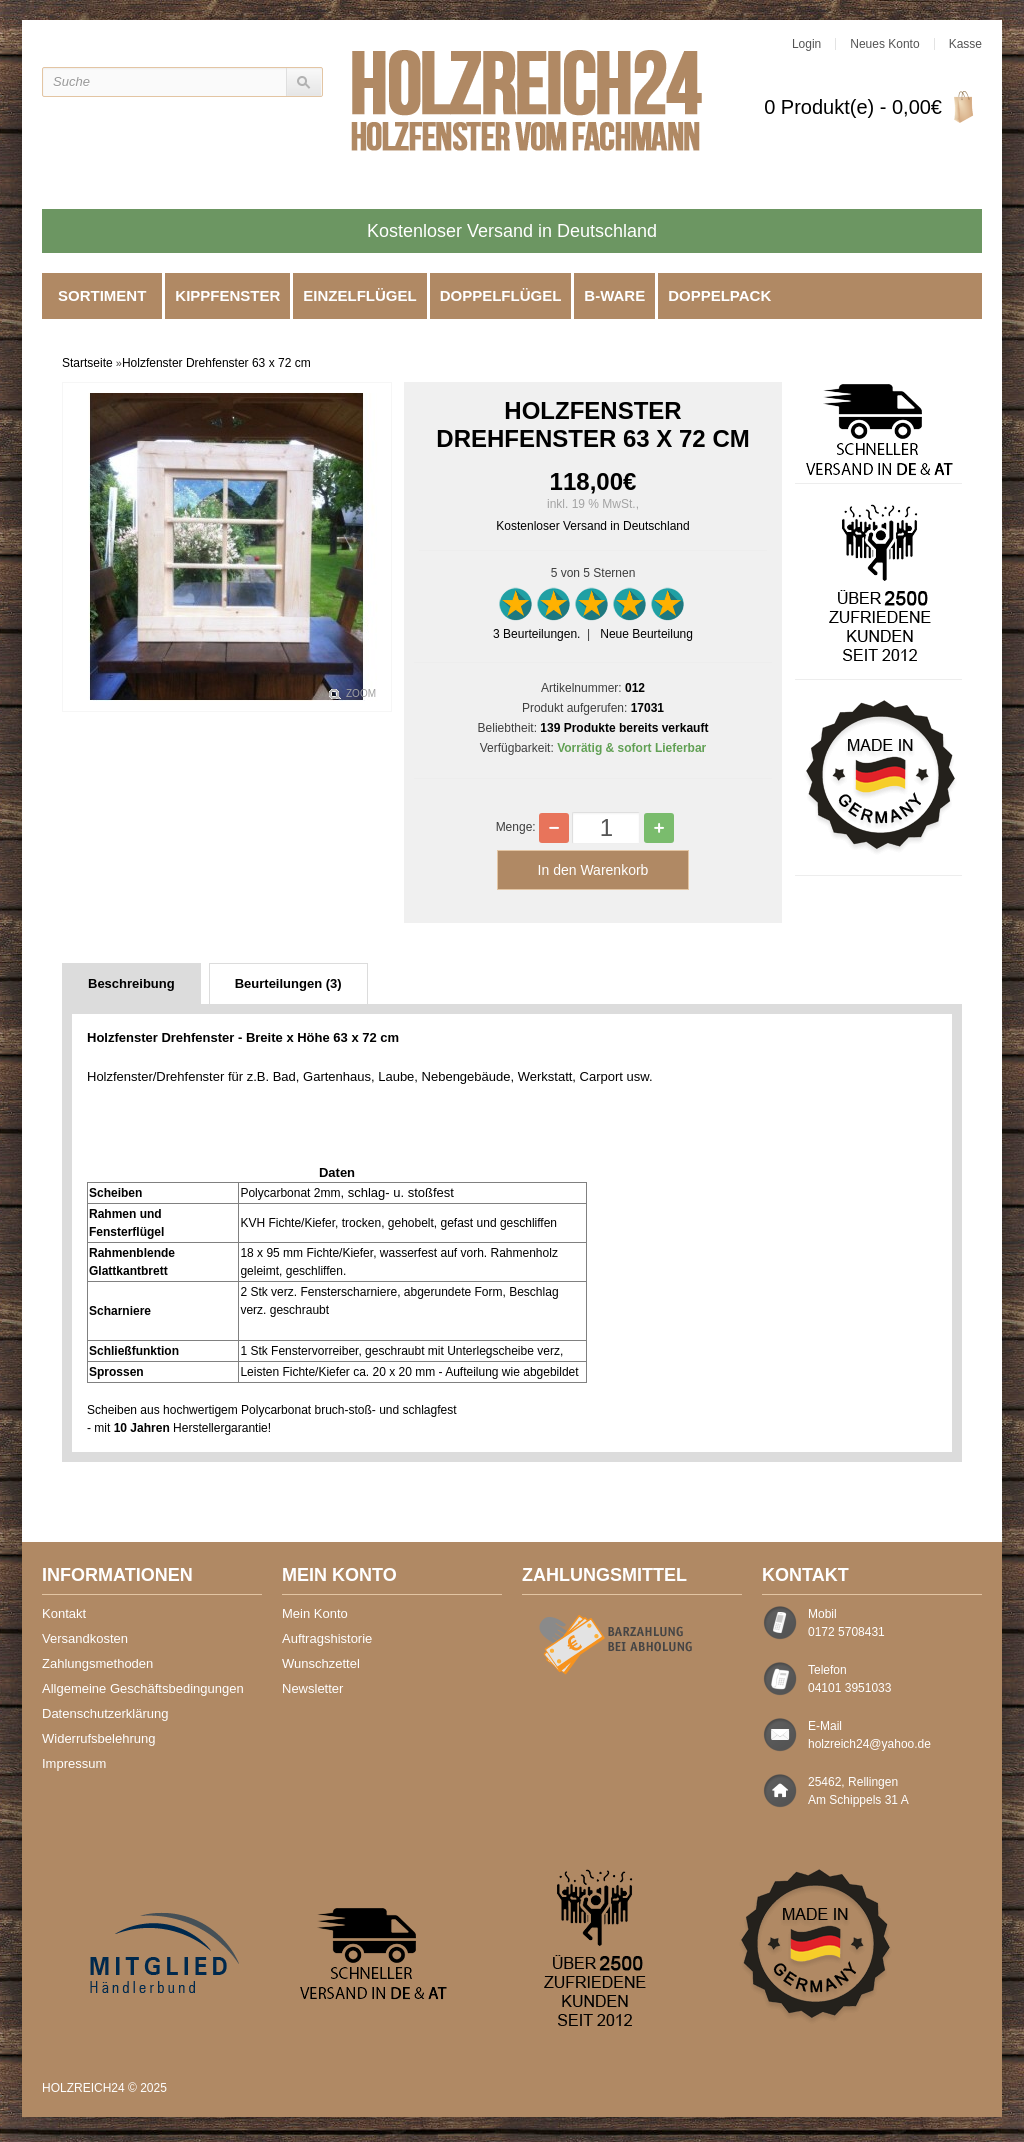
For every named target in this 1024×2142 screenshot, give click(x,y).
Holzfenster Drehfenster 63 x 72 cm (216, 363)
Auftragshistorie (327, 1638)
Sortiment (102, 295)
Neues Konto (884, 44)
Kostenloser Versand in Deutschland (592, 526)
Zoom (361, 693)
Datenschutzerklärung (105, 1713)
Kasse (965, 44)
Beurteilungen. (536, 634)
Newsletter (312, 1688)
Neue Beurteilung (646, 634)
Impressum (74, 1763)
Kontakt (64, 1613)
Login (806, 44)
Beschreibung (131, 983)
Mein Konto (315, 1613)
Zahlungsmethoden (97, 1663)
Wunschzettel (321, 1663)
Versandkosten (85, 1638)
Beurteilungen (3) (288, 983)
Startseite (87, 363)
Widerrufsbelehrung (98, 1738)
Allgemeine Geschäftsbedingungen (143, 1688)
